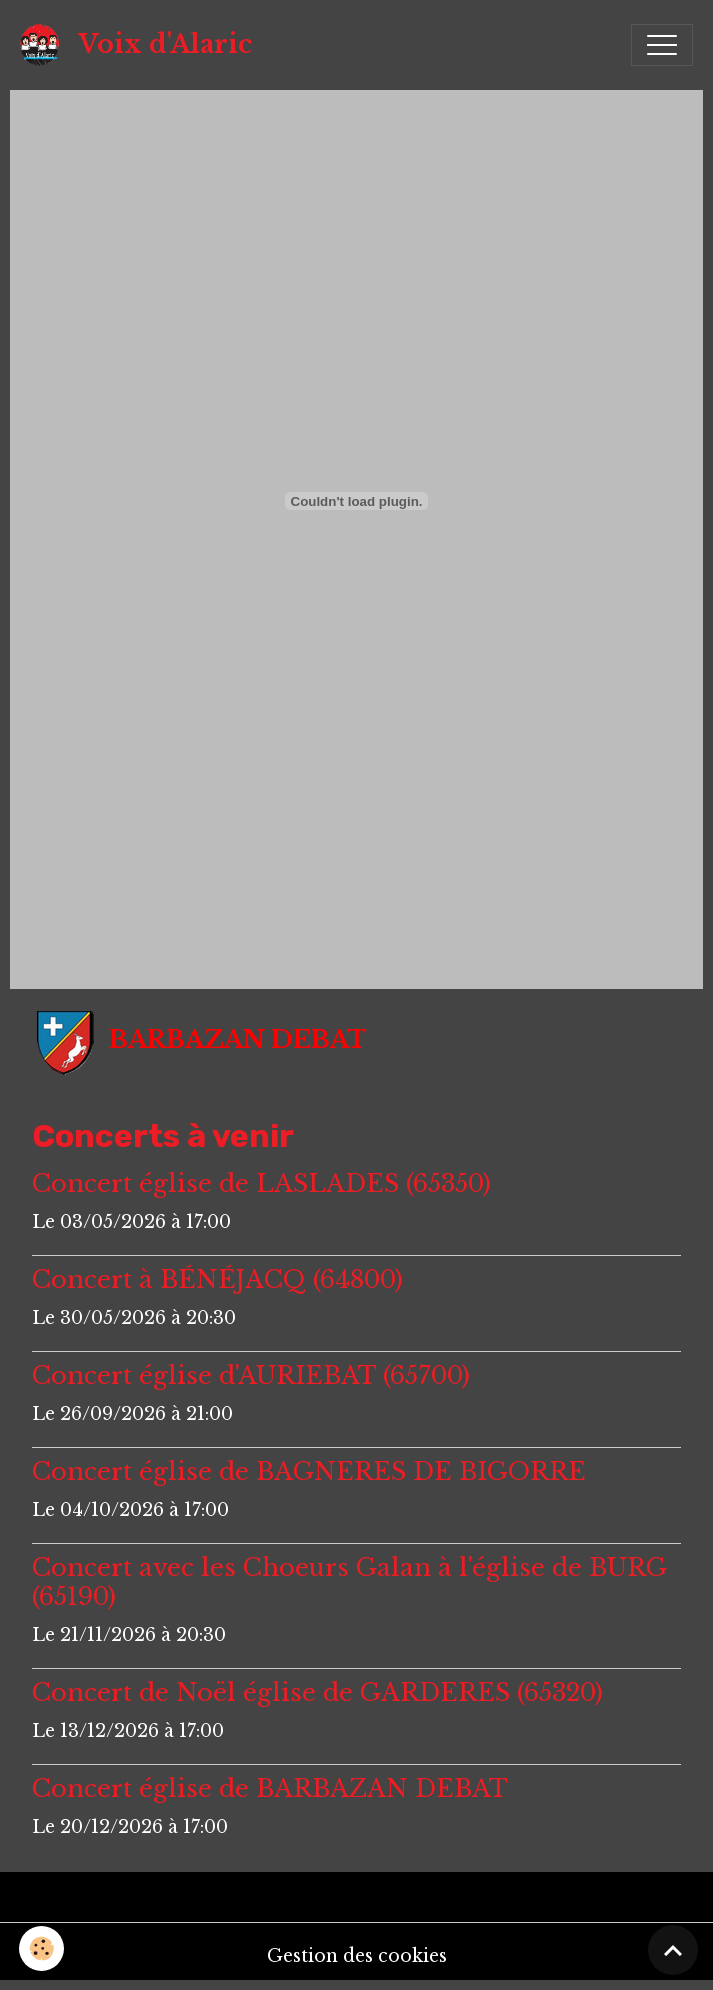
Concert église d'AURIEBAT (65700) (251, 1375)
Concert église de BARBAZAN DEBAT (270, 1788)
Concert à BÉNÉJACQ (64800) (217, 1279)
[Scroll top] (673, 1950)
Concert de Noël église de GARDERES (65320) (317, 1692)
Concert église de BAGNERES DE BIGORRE (309, 1471)
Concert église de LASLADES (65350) (261, 1183)
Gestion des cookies (357, 1956)
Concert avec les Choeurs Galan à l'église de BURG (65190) (349, 1582)
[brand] (141, 45)
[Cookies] (42, 1948)
